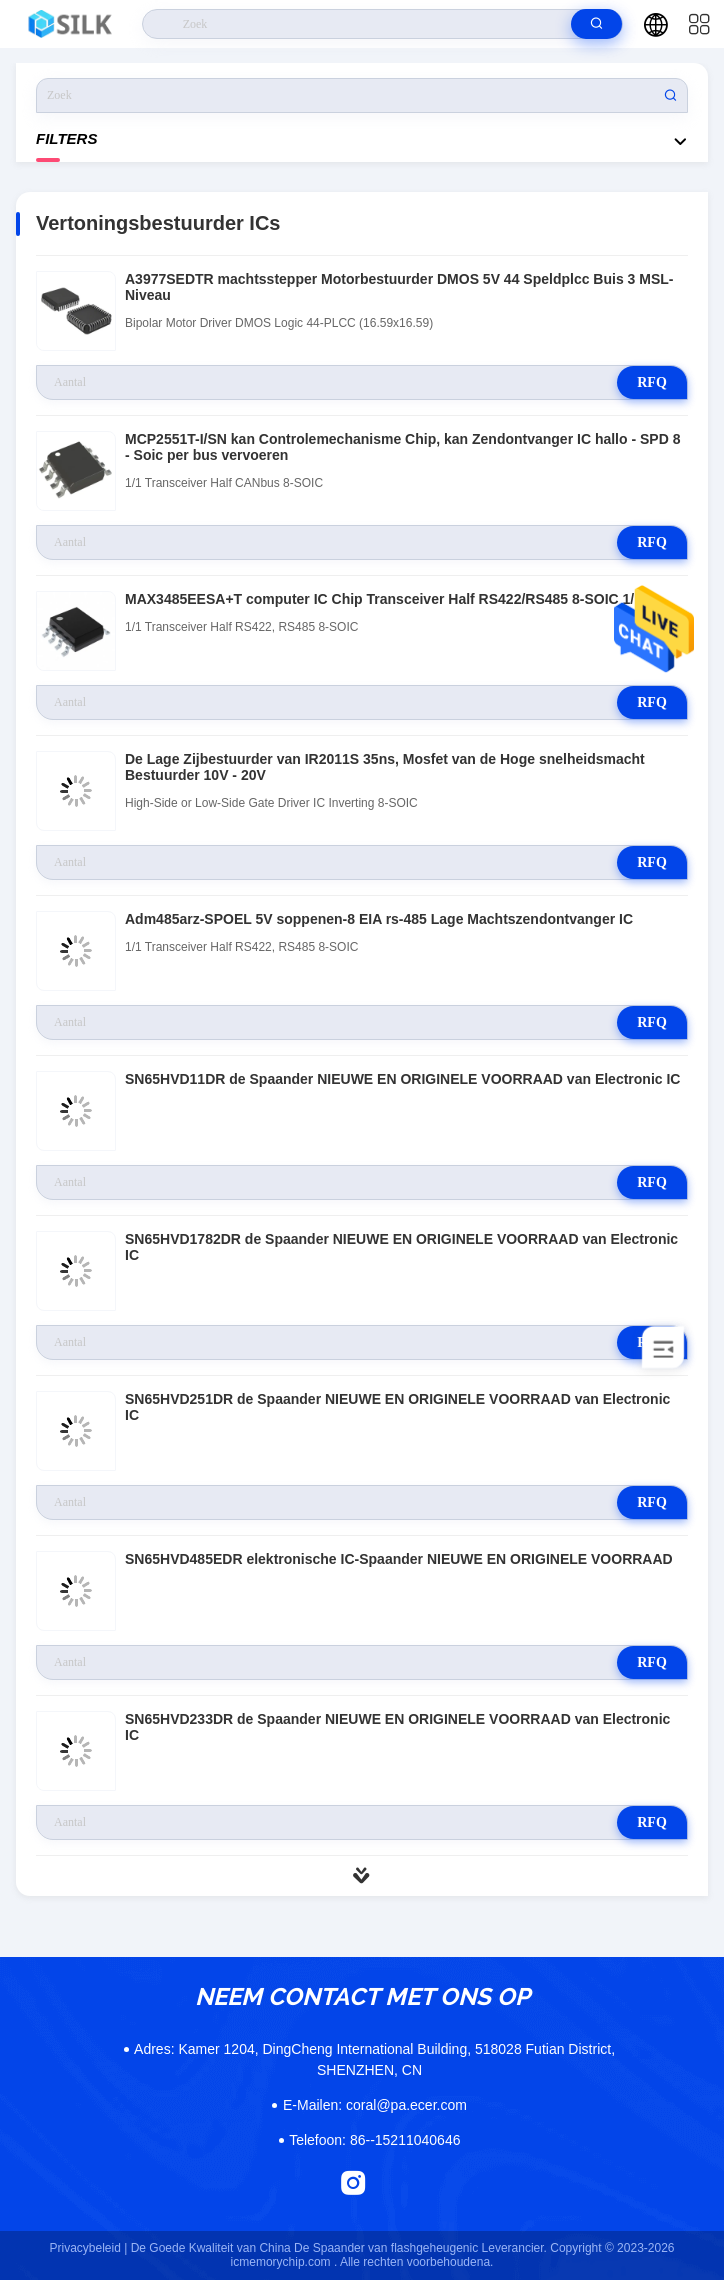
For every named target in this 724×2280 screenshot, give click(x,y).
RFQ (652, 382)
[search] (596, 24)
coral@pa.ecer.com (375, 2105)
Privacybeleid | (88, 2248)
